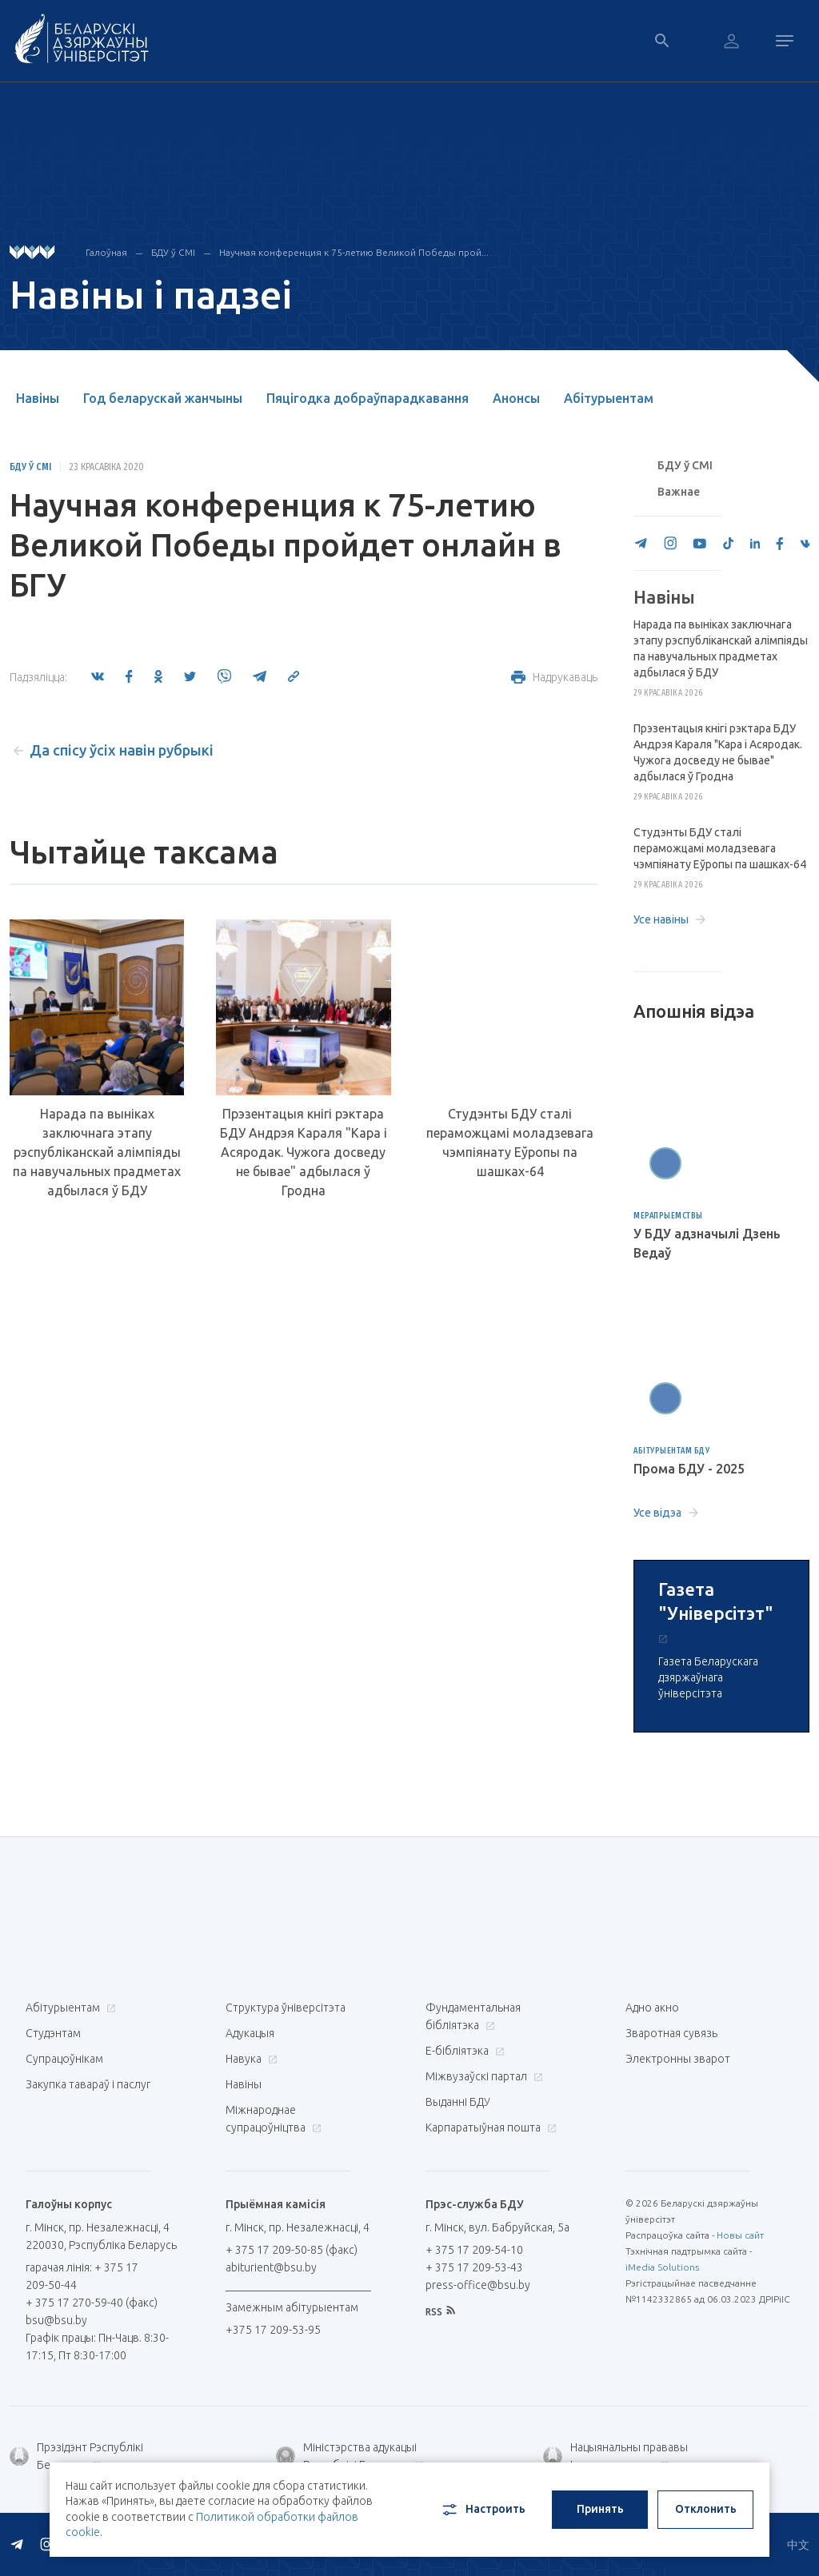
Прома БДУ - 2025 (689, 1468)
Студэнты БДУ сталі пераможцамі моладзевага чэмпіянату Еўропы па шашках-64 (509, 1142)
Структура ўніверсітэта (286, 2007)
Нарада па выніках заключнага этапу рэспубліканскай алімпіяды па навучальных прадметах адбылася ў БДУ (97, 1152)
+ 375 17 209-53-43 (474, 2267)
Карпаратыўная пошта (489, 2127)
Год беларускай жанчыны (162, 398)
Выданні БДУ (457, 2101)
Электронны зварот (677, 2058)
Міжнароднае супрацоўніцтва (274, 2118)
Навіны (37, 398)
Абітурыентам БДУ (671, 1451)
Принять (600, 2508)
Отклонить (706, 2508)
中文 (798, 2544)
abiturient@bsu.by (271, 2267)
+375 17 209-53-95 (273, 2329)
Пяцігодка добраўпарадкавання (367, 398)
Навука (250, 2058)
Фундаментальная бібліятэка (473, 2016)
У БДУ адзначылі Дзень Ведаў (707, 1243)
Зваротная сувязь (671, 2033)
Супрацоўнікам (64, 2058)
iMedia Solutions (662, 2267)
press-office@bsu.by (477, 2285)
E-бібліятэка (463, 2050)
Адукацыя (250, 2033)
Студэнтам (53, 2033)
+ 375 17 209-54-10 (474, 2249)
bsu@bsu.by (56, 2320)
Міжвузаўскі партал (482, 2076)
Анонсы (516, 398)
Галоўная (106, 252)
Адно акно (652, 2007)
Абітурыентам (608, 398)
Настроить (482, 2509)
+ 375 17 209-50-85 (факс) (292, 2249)
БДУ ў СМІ (173, 252)
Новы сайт (740, 2235)
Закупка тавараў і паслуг (88, 2084)
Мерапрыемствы (668, 1216)
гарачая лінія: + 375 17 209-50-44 (82, 2276)
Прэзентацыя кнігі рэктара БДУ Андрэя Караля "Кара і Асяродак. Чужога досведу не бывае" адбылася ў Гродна (303, 1152)
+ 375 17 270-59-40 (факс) (92, 2302)
